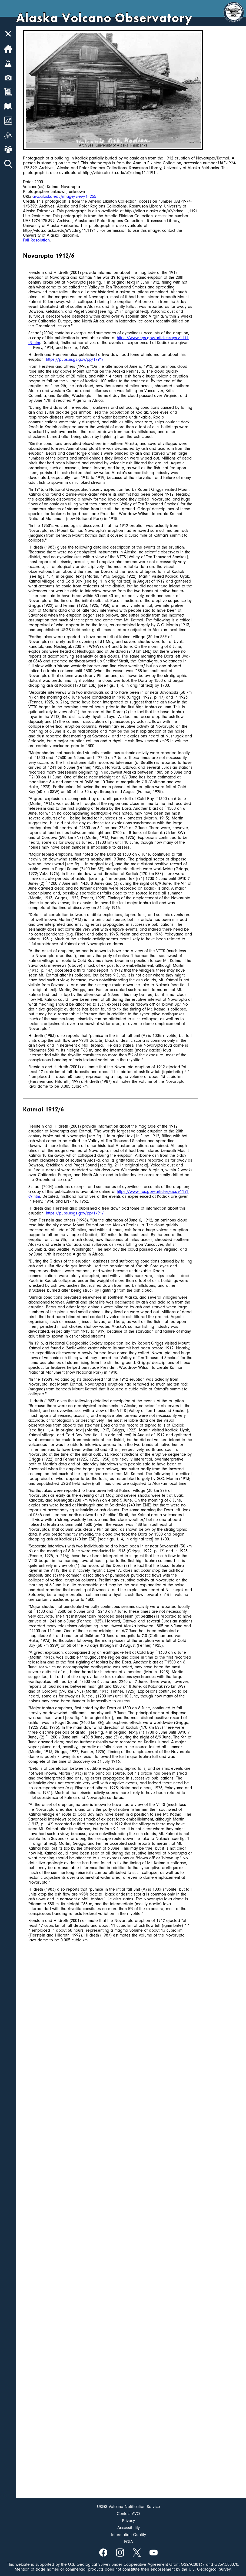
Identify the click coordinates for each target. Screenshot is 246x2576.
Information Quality (128, 2534)
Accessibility (128, 2527)
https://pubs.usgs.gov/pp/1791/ (75, 359)
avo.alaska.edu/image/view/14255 (64, 196)
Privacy (128, 2520)
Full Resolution (36, 240)
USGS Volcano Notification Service (128, 2506)
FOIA (128, 2541)
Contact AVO (128, 2513)
